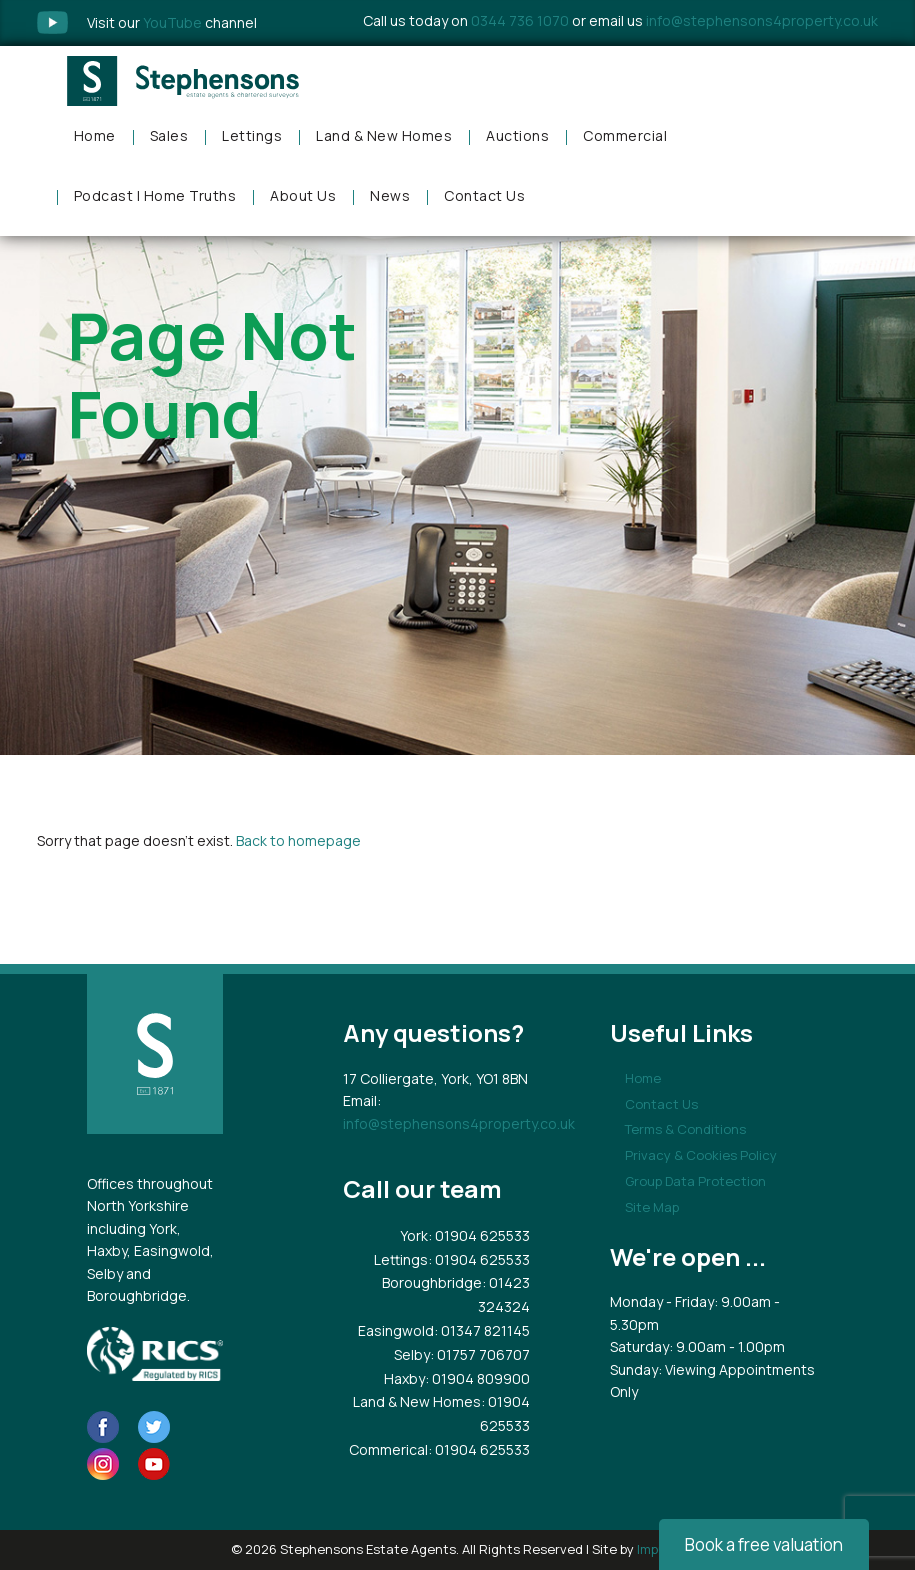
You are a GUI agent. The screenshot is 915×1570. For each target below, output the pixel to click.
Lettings (252, 135)
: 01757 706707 (480, 1354)
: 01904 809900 (477, 1378)
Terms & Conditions (685, 1129)
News (390, 195)
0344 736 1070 (520, 20)
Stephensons (184, 81)
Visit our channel (172, 22)
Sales (169, 135)
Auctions (517, 135)
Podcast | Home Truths (155, 195)
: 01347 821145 (482, 1330)
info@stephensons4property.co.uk (762, 20)
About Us (303, 195)
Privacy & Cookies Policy (701, 1155)
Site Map (652, 1207)
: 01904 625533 (479, 1235)
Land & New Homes (384, 135)
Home (95, 135)
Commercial (625, 135)
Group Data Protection (695, 1181)
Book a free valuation (764, 1544)
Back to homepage (298, 840)
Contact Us (484, 195)
